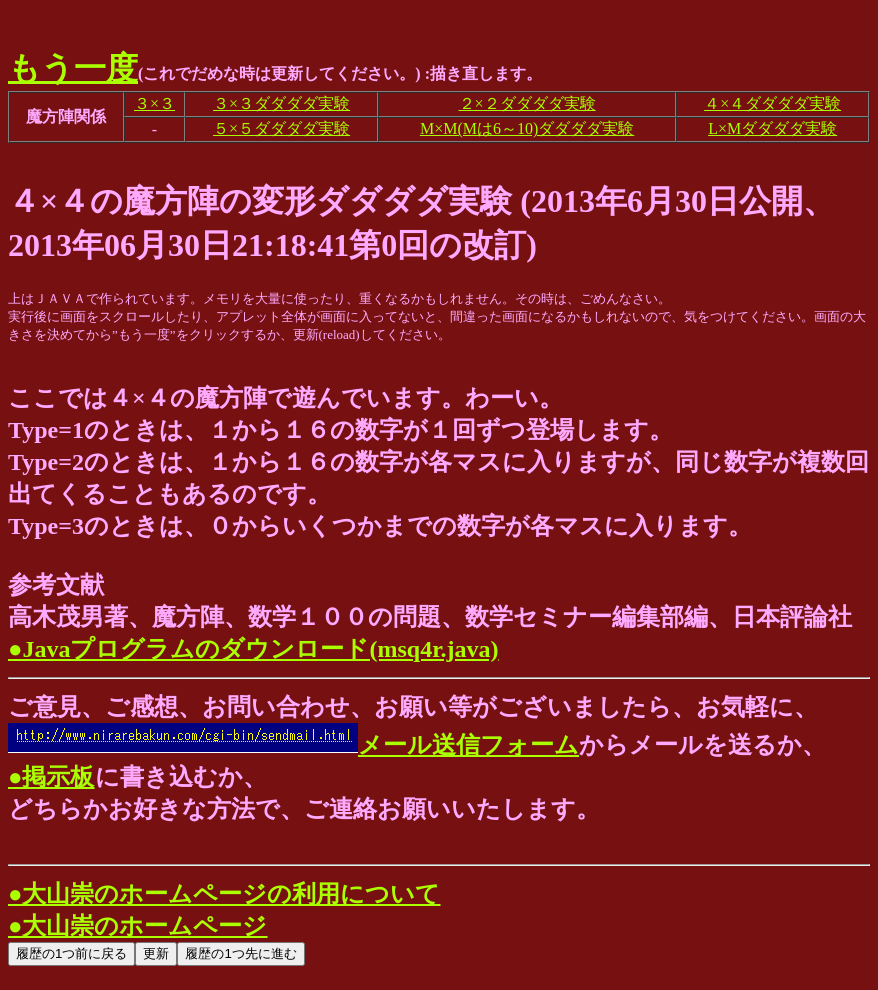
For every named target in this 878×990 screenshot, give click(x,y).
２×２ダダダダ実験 (527, 103)
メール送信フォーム (293, 745)
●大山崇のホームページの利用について (224, 894)
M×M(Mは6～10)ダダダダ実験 (527, 128)
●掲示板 (51, 777)
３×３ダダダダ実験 (281, 103)
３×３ (154, 103)
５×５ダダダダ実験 (281, 128)
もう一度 (73, 68)
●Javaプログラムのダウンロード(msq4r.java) (253, 649)
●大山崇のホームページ (138, 926)
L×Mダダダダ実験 (772, 128)
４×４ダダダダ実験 (772, 103)
